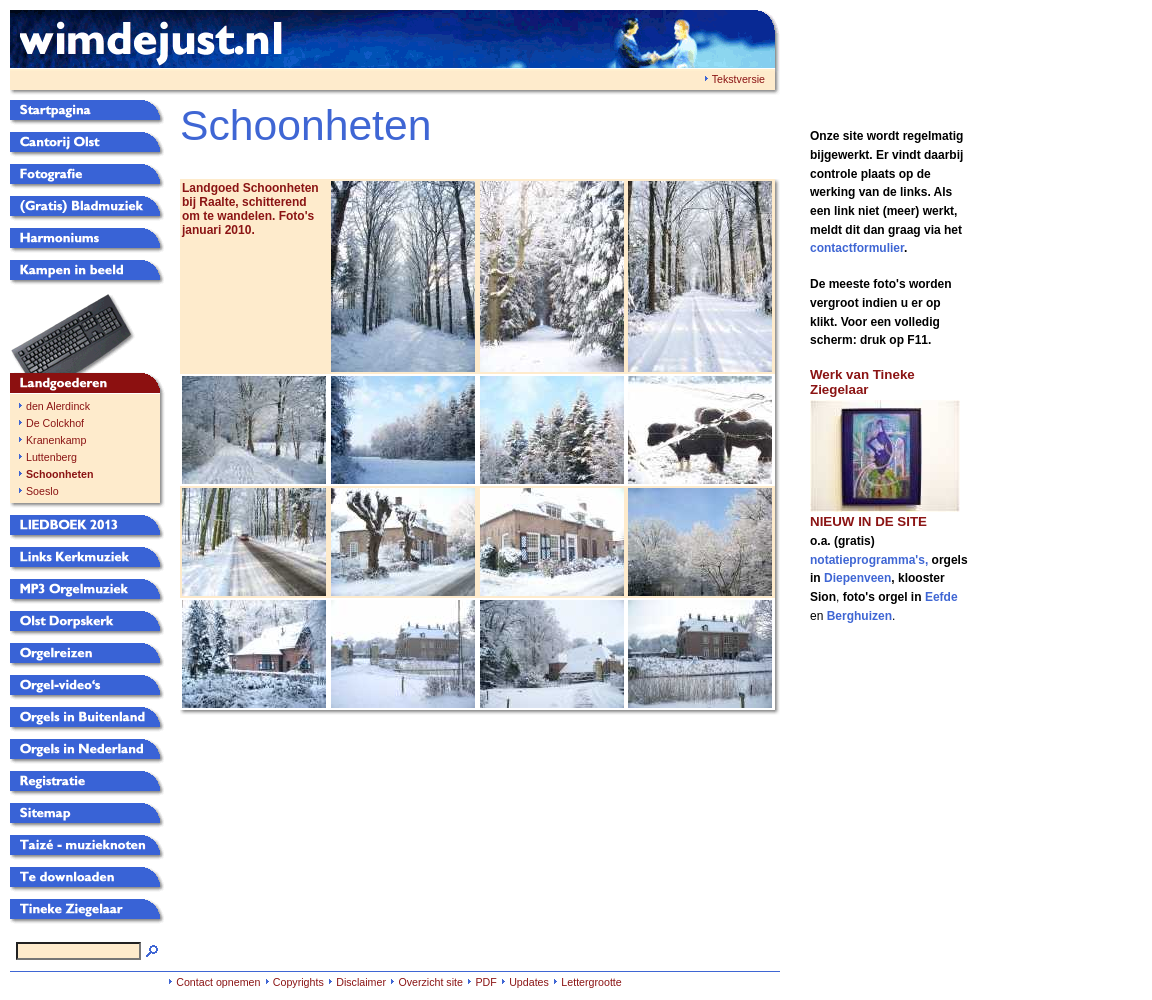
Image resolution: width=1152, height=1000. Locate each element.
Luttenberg (51, 457)
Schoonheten (60, 474)
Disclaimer (361, 982)
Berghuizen (859, 616)
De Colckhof (55, 423)
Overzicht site (430, 982)
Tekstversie (738, 79)
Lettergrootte (591, 982)
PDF (485, 982)
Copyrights (298, 982)
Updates (529, 982)
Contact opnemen (218, 982)
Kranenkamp (56, 440)
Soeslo (42, 491)
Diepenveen (857, 578)
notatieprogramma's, (871, 560)
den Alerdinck (58, 406)
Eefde (941, 597)
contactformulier (857, 248)
